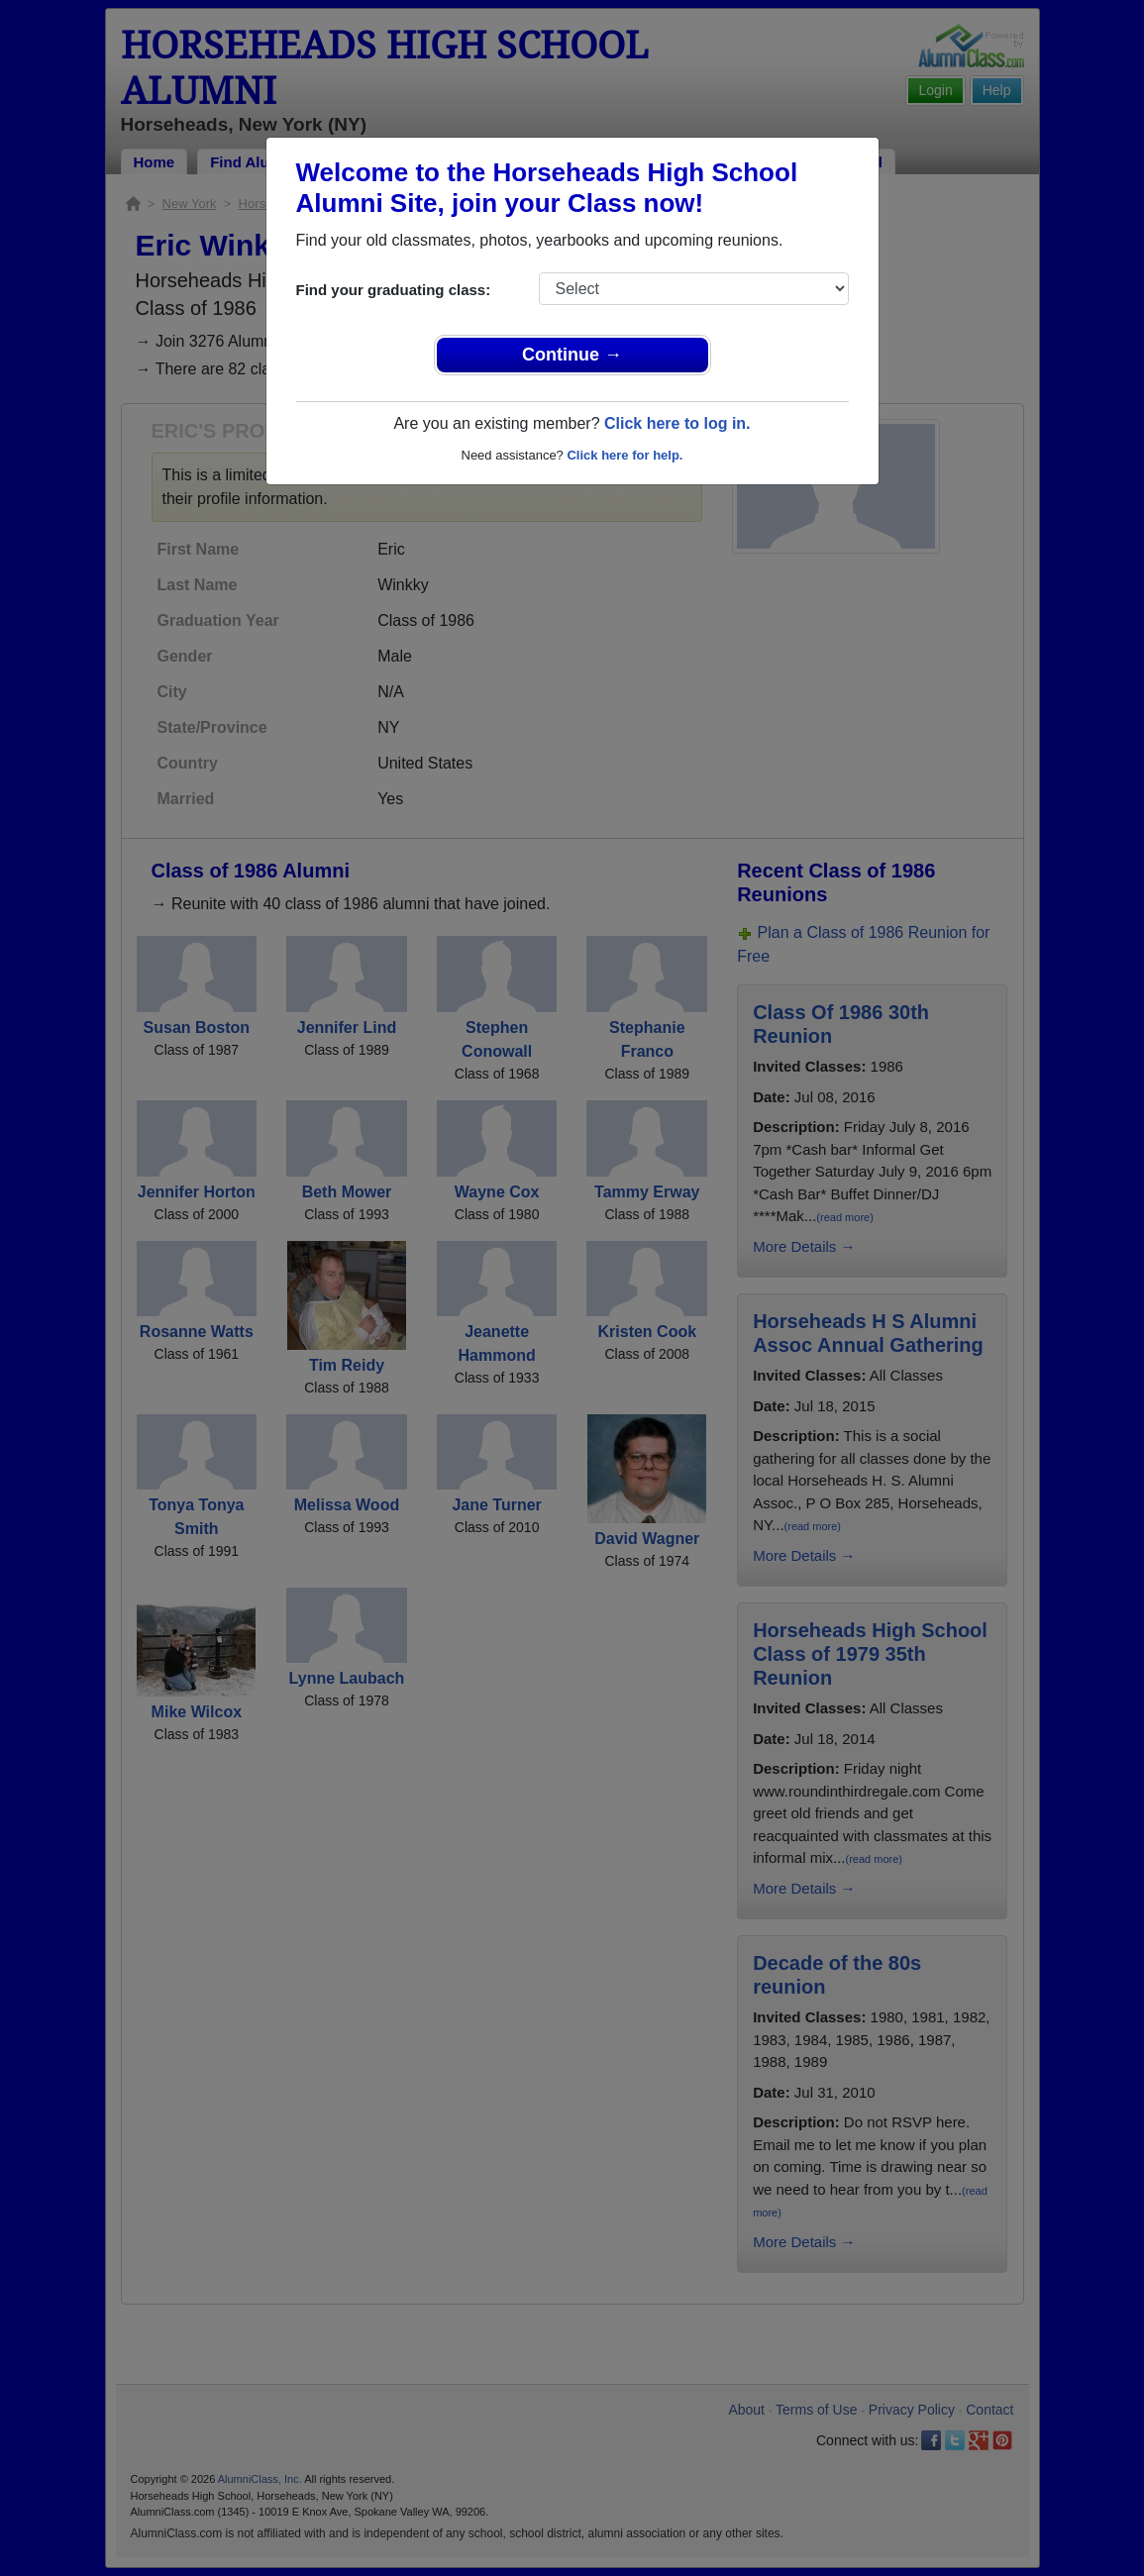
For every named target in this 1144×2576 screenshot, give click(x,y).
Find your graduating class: (393, 289)
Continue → (572, 354)
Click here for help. (624, 455)
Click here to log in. (677, 423)
